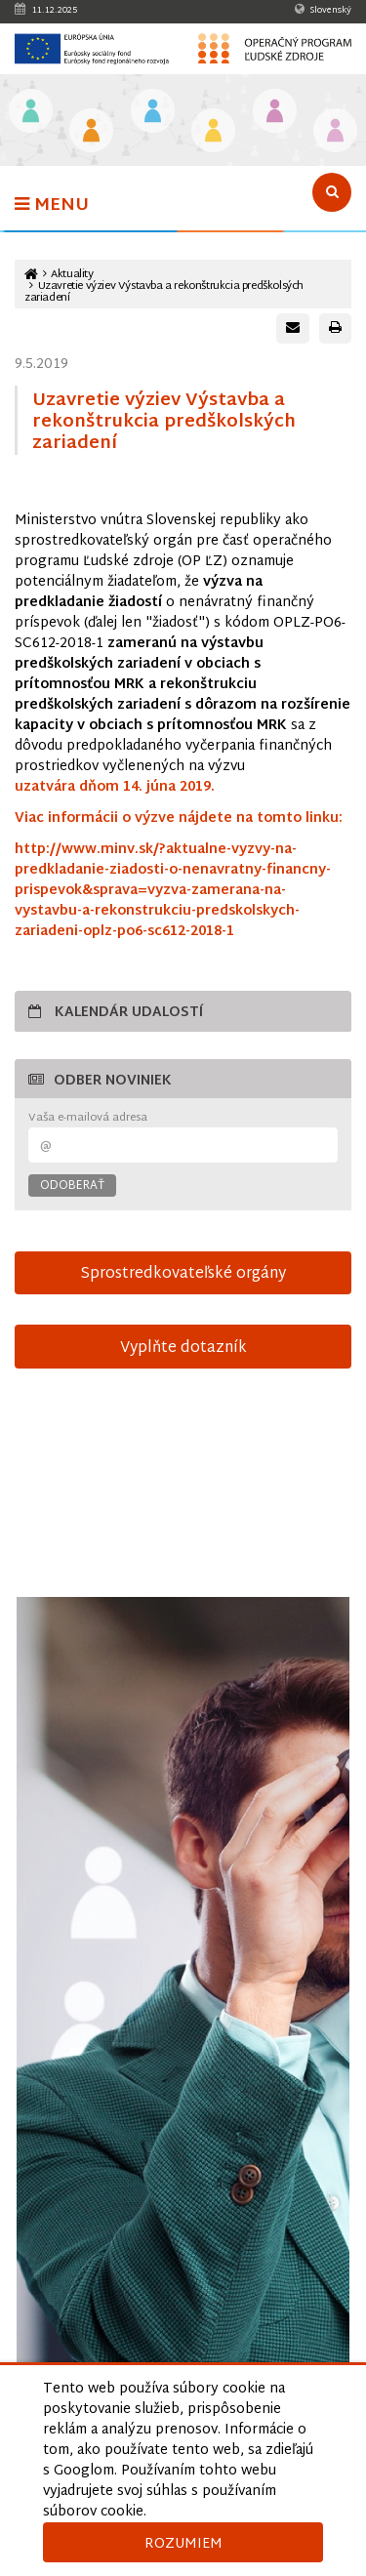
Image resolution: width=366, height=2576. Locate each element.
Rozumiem (183, 2544)
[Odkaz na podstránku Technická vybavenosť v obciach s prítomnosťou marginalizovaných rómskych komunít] (335, 132)
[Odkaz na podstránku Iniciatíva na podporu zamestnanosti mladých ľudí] (91, 132)
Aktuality (72, 275)
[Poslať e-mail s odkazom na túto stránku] (293, 328)
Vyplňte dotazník (183, 1348)
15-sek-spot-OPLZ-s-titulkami (183, 1494)
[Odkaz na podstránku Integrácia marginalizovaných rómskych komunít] (275, 113)
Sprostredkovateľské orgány (183, 1274)
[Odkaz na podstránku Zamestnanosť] (153, 113)
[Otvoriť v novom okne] (183, 2036)
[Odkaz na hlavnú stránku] (31, 275)
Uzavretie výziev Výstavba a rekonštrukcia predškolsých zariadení (164, 291)
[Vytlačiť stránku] (335, 328)
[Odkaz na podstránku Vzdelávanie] (31, 113)
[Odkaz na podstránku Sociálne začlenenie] (213, 132)
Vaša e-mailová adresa (87, 1118)
